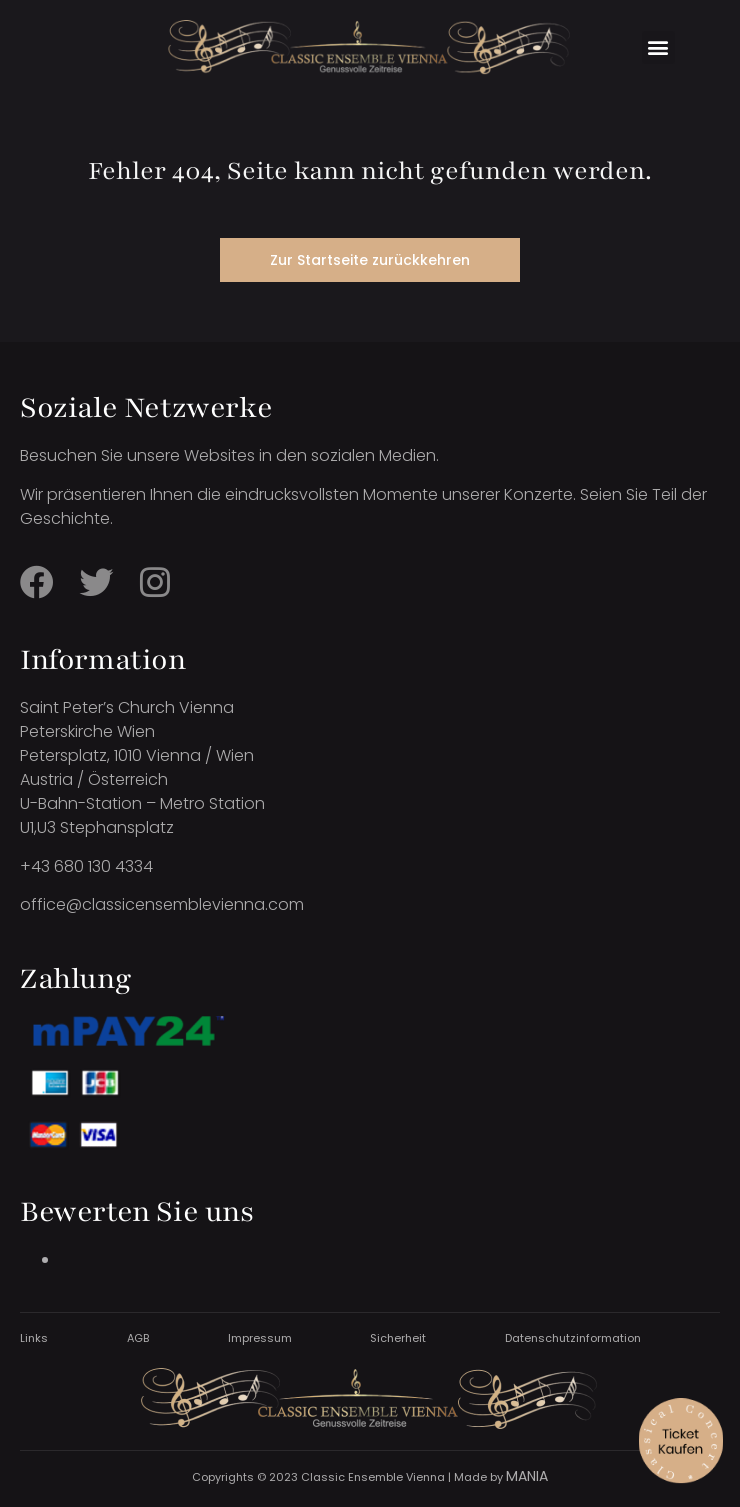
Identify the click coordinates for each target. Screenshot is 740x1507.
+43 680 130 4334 (86, 866)
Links (34, 1338)
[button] (658, 47)
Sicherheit (398, 1338)
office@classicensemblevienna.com (162, 904)
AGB (138, 1338)
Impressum (260, 1338)
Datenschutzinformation (573, 1338)
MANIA (527, 1476)
